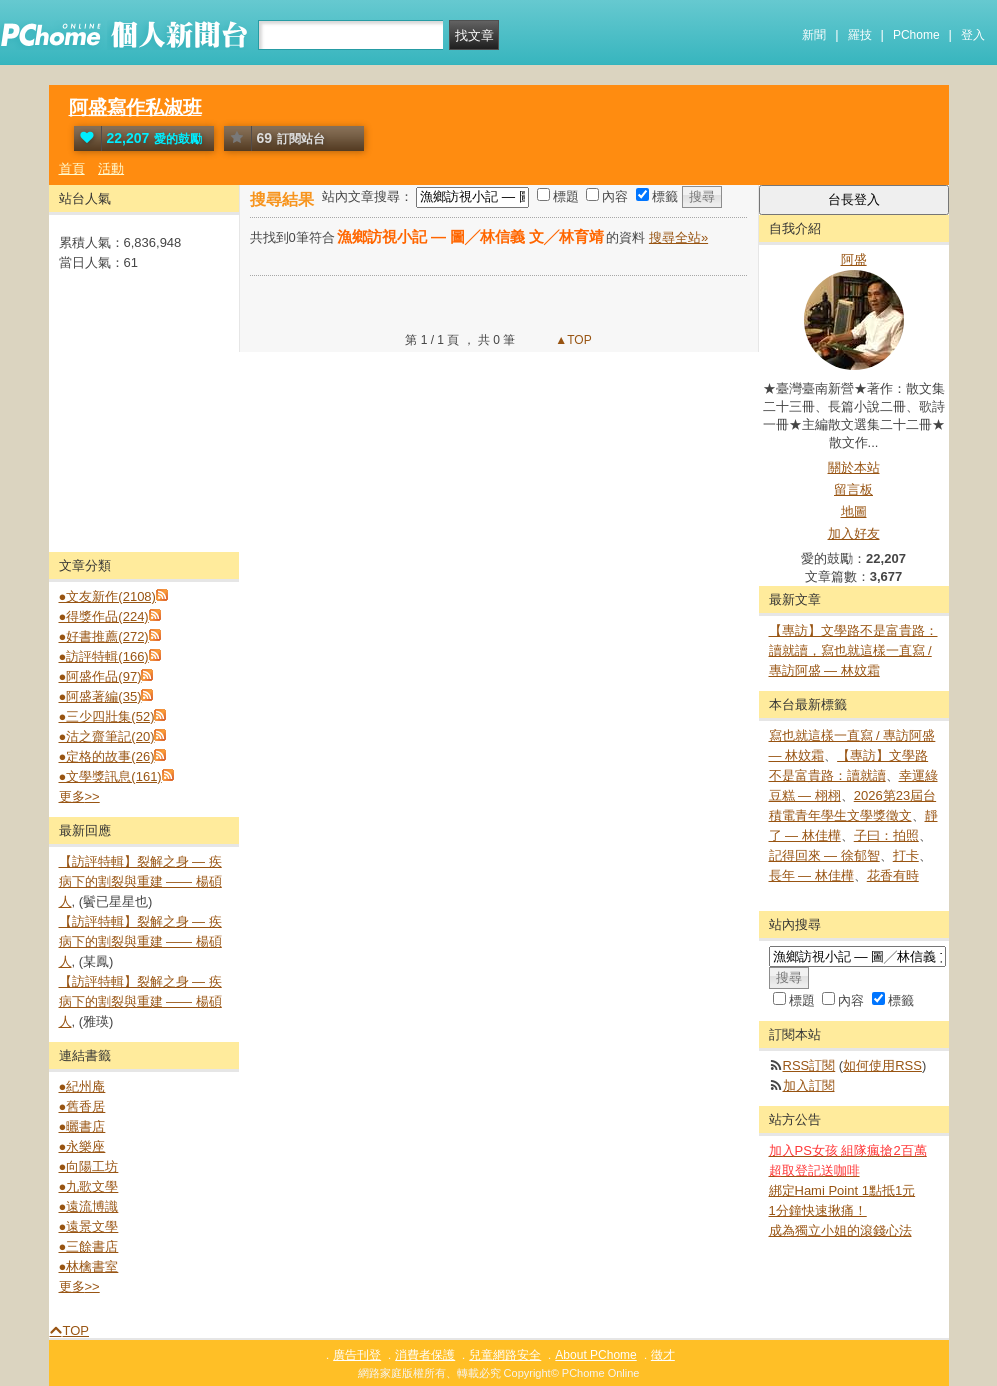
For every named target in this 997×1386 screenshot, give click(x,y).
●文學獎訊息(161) (110, 776)
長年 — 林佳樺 (811, 875)
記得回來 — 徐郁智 (824, 855)
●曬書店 (82, 1126)
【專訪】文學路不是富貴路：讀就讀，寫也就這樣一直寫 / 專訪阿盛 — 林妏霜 (853, 650)
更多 (79, 796)
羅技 (860, 35)
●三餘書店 (89, 1246)
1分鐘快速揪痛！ (818, 1210)
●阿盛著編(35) (100, 696)
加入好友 (854, 533)
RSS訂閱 (809, 1065)
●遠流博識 (89, 1206)
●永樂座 (82, 1146)
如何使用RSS (882, 1065)
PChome (916, 35)
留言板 (853, 489)
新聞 (814, 35)
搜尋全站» (678, 237)
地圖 (854, 511)
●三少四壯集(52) (107, 716)
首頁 (72, 168)
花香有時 (893, 875)
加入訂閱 (809, 1085)
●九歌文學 (89, 1186)
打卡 (906, 855)
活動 (111, 168)
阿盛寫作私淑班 (135, 107)
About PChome (595, 1355)
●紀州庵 (82, 1086)
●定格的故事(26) (107, 756)
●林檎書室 (89, 1266)
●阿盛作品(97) (100, 676)
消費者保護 (425, 1355)
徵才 (663, 1355)
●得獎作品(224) (104, 616)
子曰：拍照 (886, 835)
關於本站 (854, 467)
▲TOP (572, 340)
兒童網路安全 (505, 1355)
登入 (973, 35)
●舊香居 (82, 1106)
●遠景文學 (89, 1226)
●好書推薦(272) (104, 636)
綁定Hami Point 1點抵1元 (842, 1190)
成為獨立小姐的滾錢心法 (840, 1230)
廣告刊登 (357, 1355)
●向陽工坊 (89, 1166)
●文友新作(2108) (107, 596)
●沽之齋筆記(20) (107, 736)
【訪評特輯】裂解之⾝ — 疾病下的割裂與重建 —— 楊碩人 (140, 881)
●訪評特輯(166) (104, 656)
